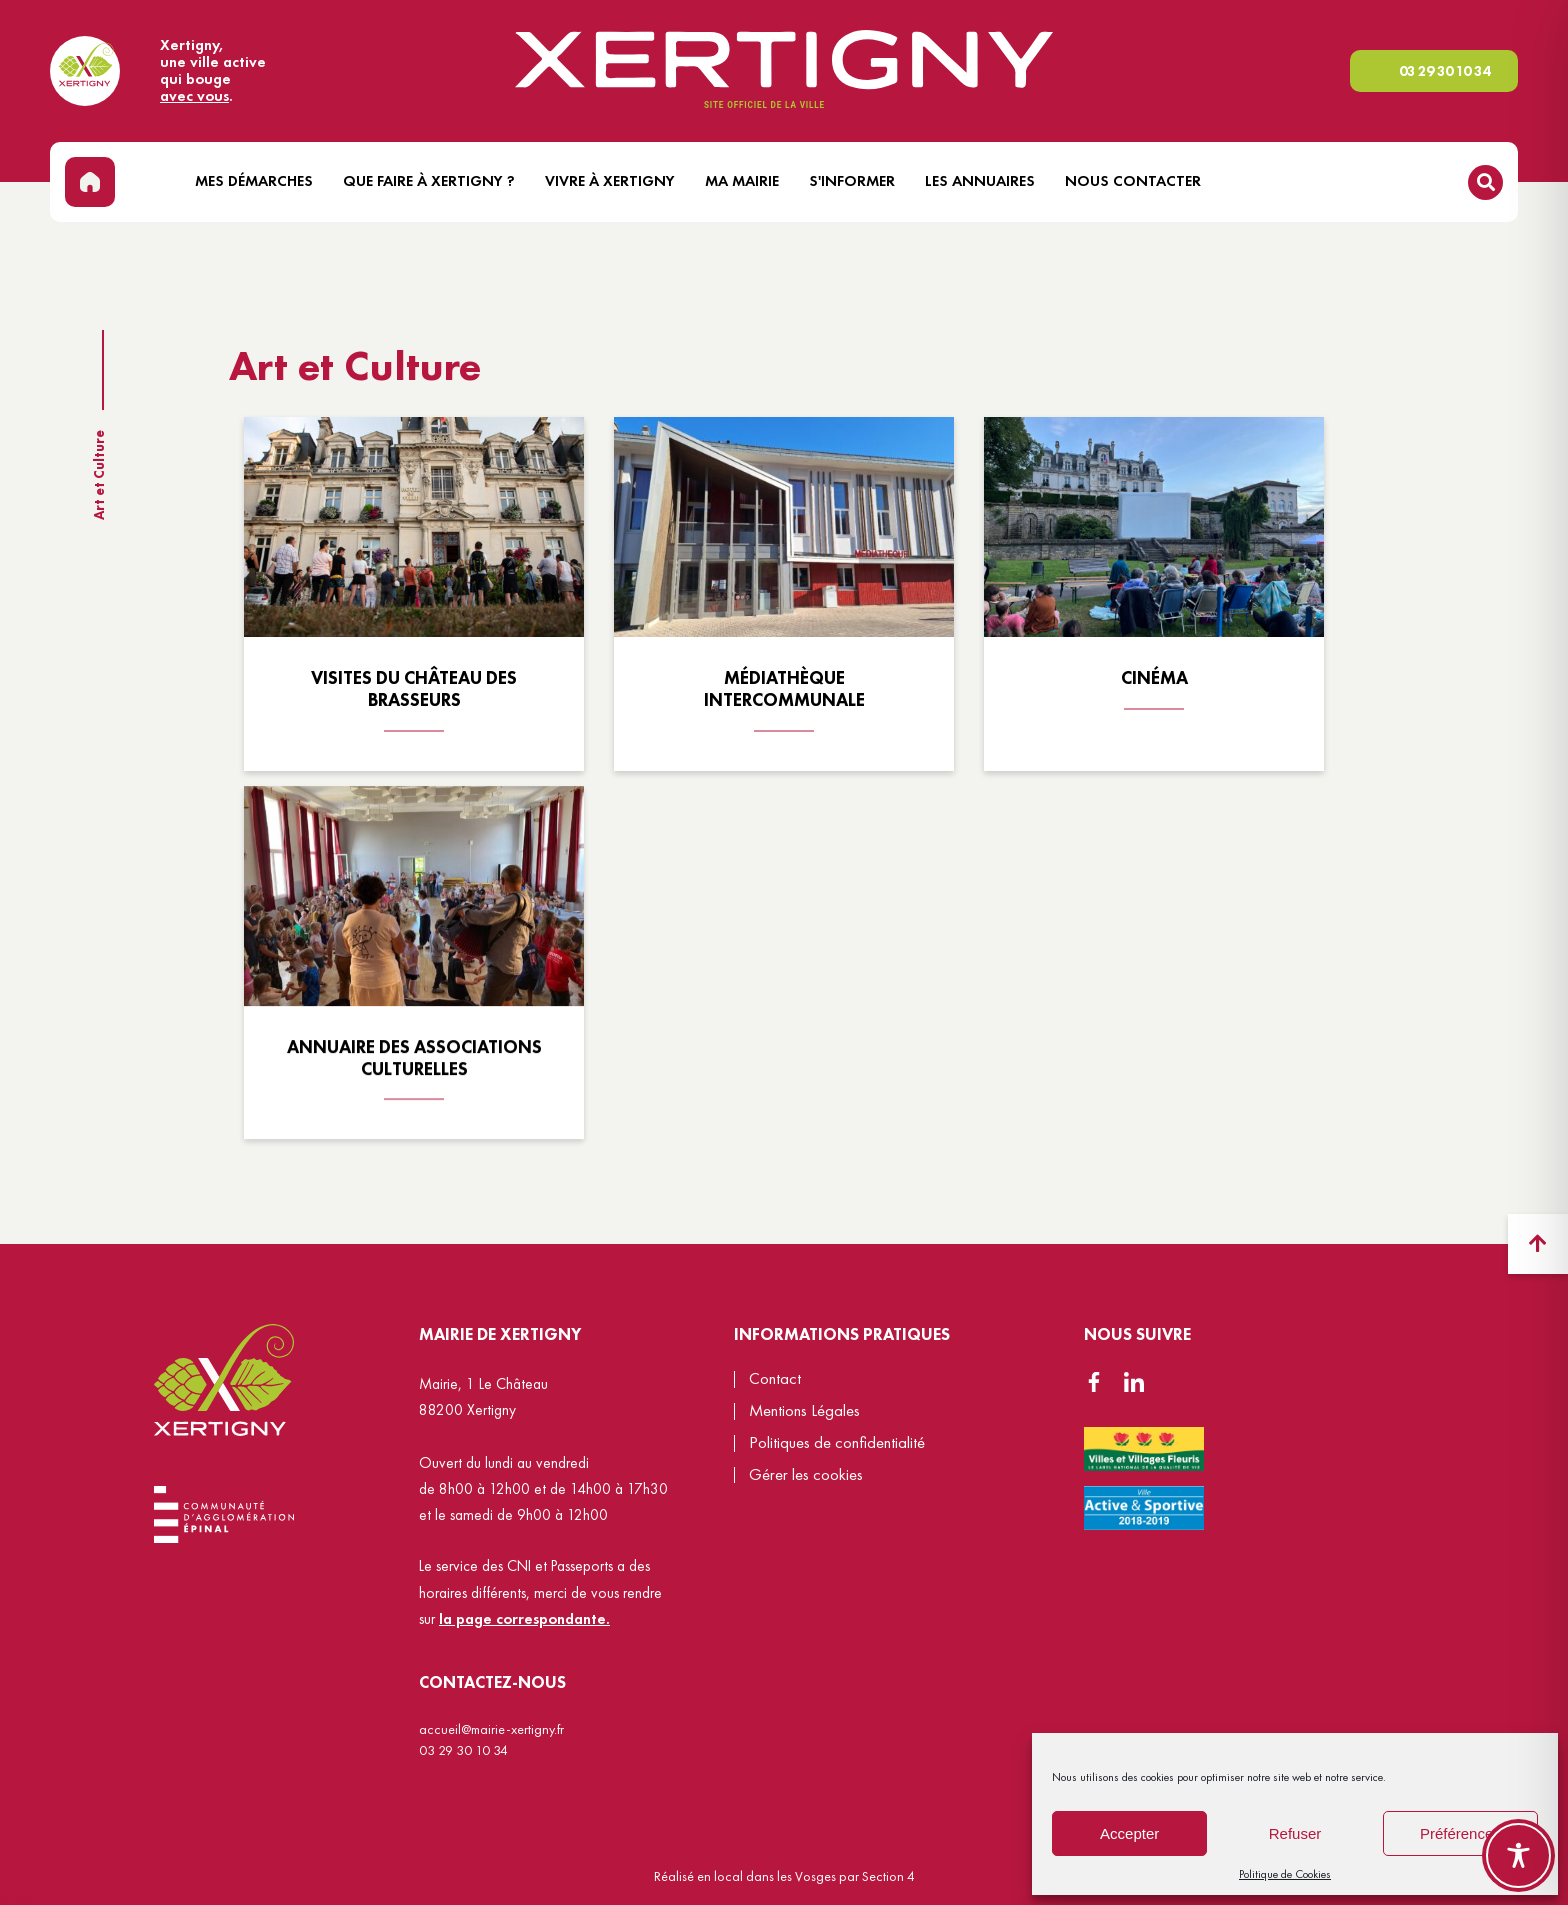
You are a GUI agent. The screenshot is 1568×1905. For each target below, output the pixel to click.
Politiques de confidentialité (837, 1442)
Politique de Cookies (1285, 1874)
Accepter (1129, 1833)
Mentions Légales (804, 1410)
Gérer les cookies (806, 1475)
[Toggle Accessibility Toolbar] (1518, 1855)
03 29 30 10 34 (1444, 71)
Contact (775, 1378)
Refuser (1295, 1833)
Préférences (1460, 1833)
